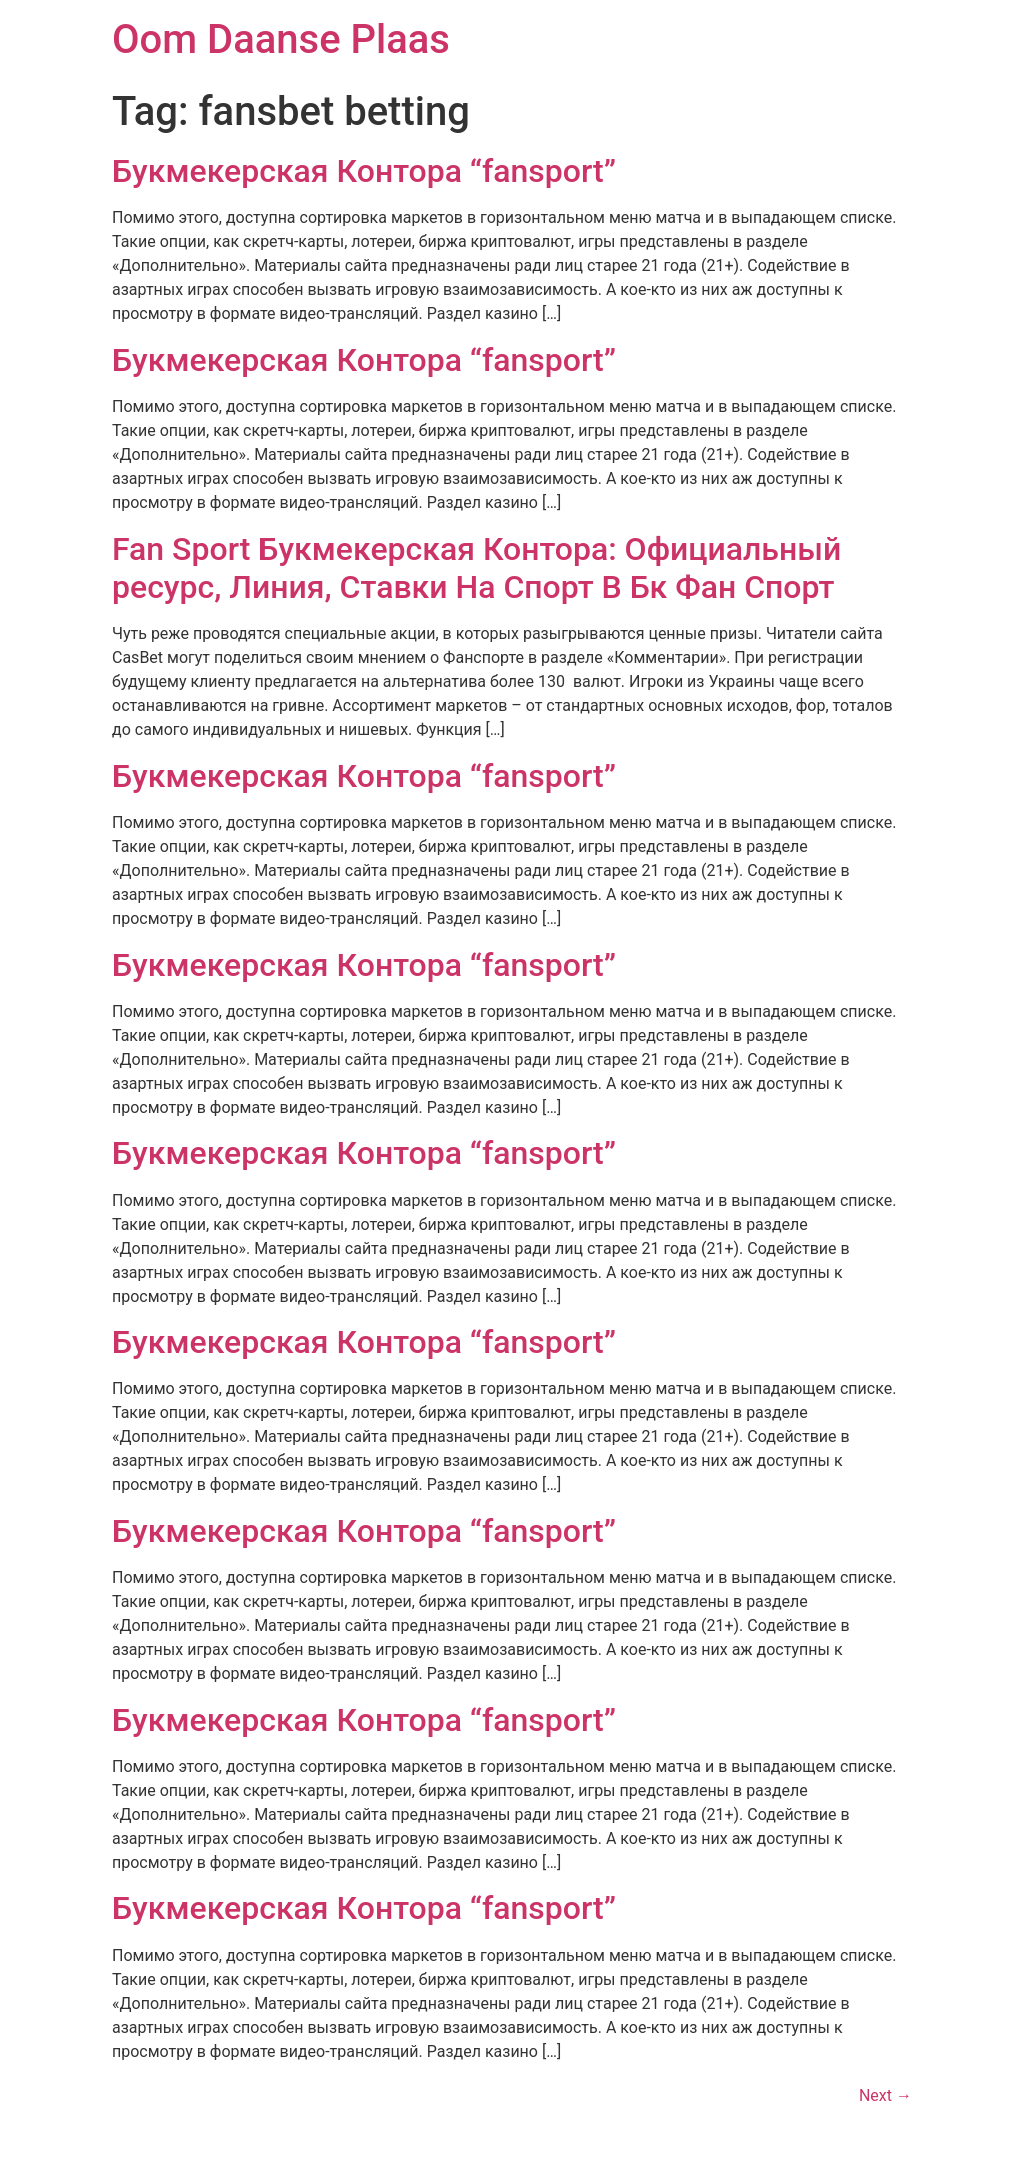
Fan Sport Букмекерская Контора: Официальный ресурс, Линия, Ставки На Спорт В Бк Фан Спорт (476, 568)
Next (885, 2095)
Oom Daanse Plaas (281, 39)
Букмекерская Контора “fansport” (364, 171)
